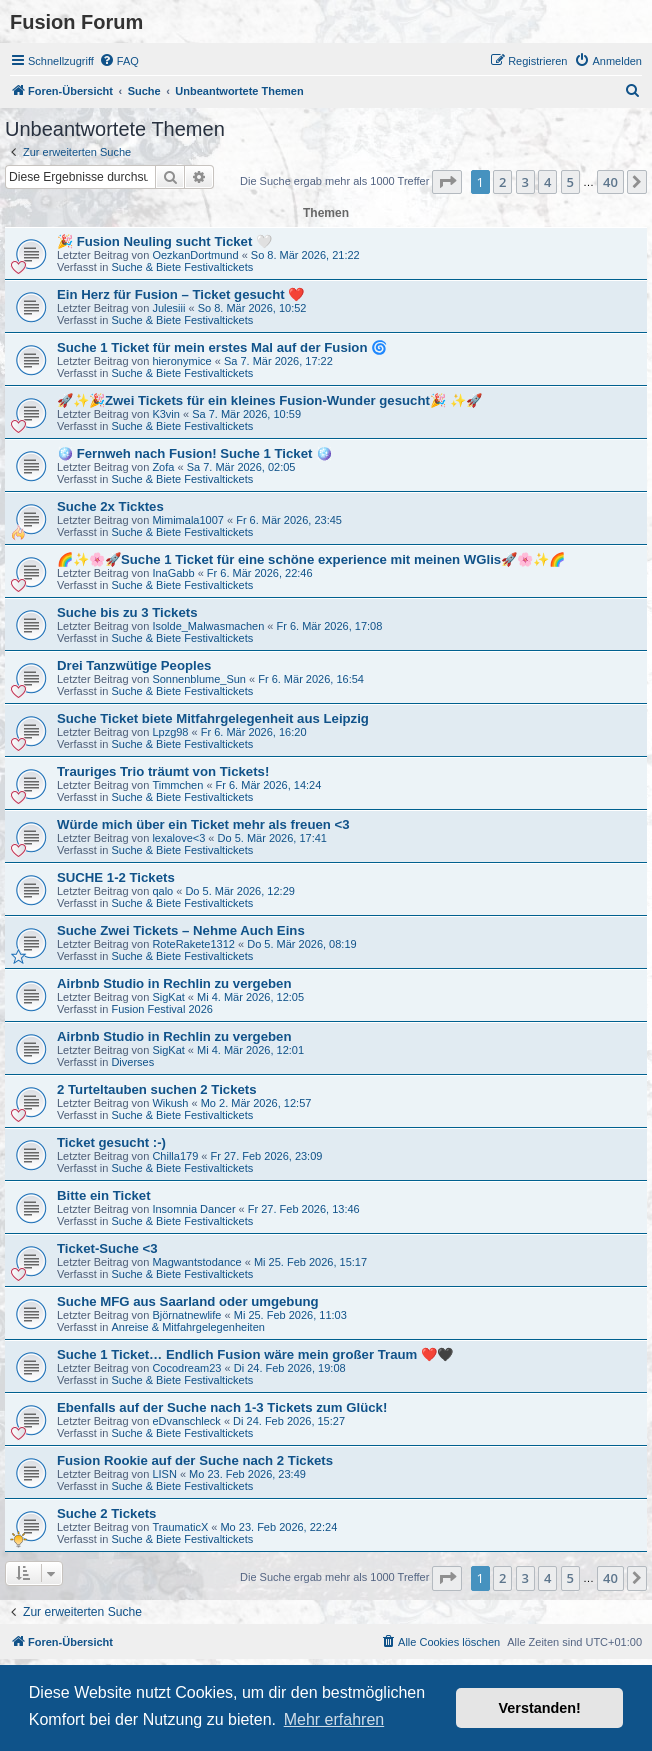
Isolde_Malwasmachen (208, 626)
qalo (162, 891)
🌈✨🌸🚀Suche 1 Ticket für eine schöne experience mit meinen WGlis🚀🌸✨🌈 (311, 559)
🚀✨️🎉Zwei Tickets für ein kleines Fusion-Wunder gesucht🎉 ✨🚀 (269, 400)
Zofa (163, 467)
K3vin (166, 414)
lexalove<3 (178, 838)
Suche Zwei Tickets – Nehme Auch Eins (181, 930)
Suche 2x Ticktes (110, 506)
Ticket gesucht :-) (111, 1142)
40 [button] (610, 182)
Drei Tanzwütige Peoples (134, 665)
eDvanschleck (186, 1421)
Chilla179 (175, 1156)
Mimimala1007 (188, 520)
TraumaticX (180, 1527)
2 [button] (502, 182)
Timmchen (177, 785)
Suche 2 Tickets (106, 1513)
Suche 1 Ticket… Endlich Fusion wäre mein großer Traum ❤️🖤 (255, 1354)
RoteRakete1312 (193, 944)
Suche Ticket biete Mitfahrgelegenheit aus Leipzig (213, 718)
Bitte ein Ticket (104, 1195)
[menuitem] (119, 61)
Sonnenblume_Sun (199, 679)
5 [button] (570, 182)
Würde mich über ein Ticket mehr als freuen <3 (203, 824)
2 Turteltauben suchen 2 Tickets (157, 1089)
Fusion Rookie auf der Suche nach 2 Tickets (195, 1460)
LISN (164, 1474)
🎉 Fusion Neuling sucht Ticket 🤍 (164, 241)
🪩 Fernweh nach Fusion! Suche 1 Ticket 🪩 (194, 453)
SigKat (168, 997)
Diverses (132, 1062)
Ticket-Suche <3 (107, 1248)
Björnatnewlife (186, 1315)
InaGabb (173, 573)
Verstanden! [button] (540, 1708)
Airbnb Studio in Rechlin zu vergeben (174, 983)
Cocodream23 (186, 1368)
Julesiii (168, 308)
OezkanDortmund (195, 255)
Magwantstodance (196, 1262)
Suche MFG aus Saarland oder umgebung (188, 1301)
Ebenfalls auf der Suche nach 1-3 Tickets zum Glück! (222, 1407)
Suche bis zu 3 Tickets (127, 612)
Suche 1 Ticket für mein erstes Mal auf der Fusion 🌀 (222, 347)
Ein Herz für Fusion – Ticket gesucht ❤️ (180, 294)
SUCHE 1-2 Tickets (116, 877)
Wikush (170, 1103)
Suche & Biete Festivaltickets (182, 267)
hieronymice (181, 361)
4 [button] (547, 182)
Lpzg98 (170, 732)
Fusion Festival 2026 (162, 1009)
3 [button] (525, 182)
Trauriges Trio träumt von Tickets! (163, 771)
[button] (447, 182)
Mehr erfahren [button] (334, 1719)
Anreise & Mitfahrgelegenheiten (187, 1327)
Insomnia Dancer (193, 1209)
